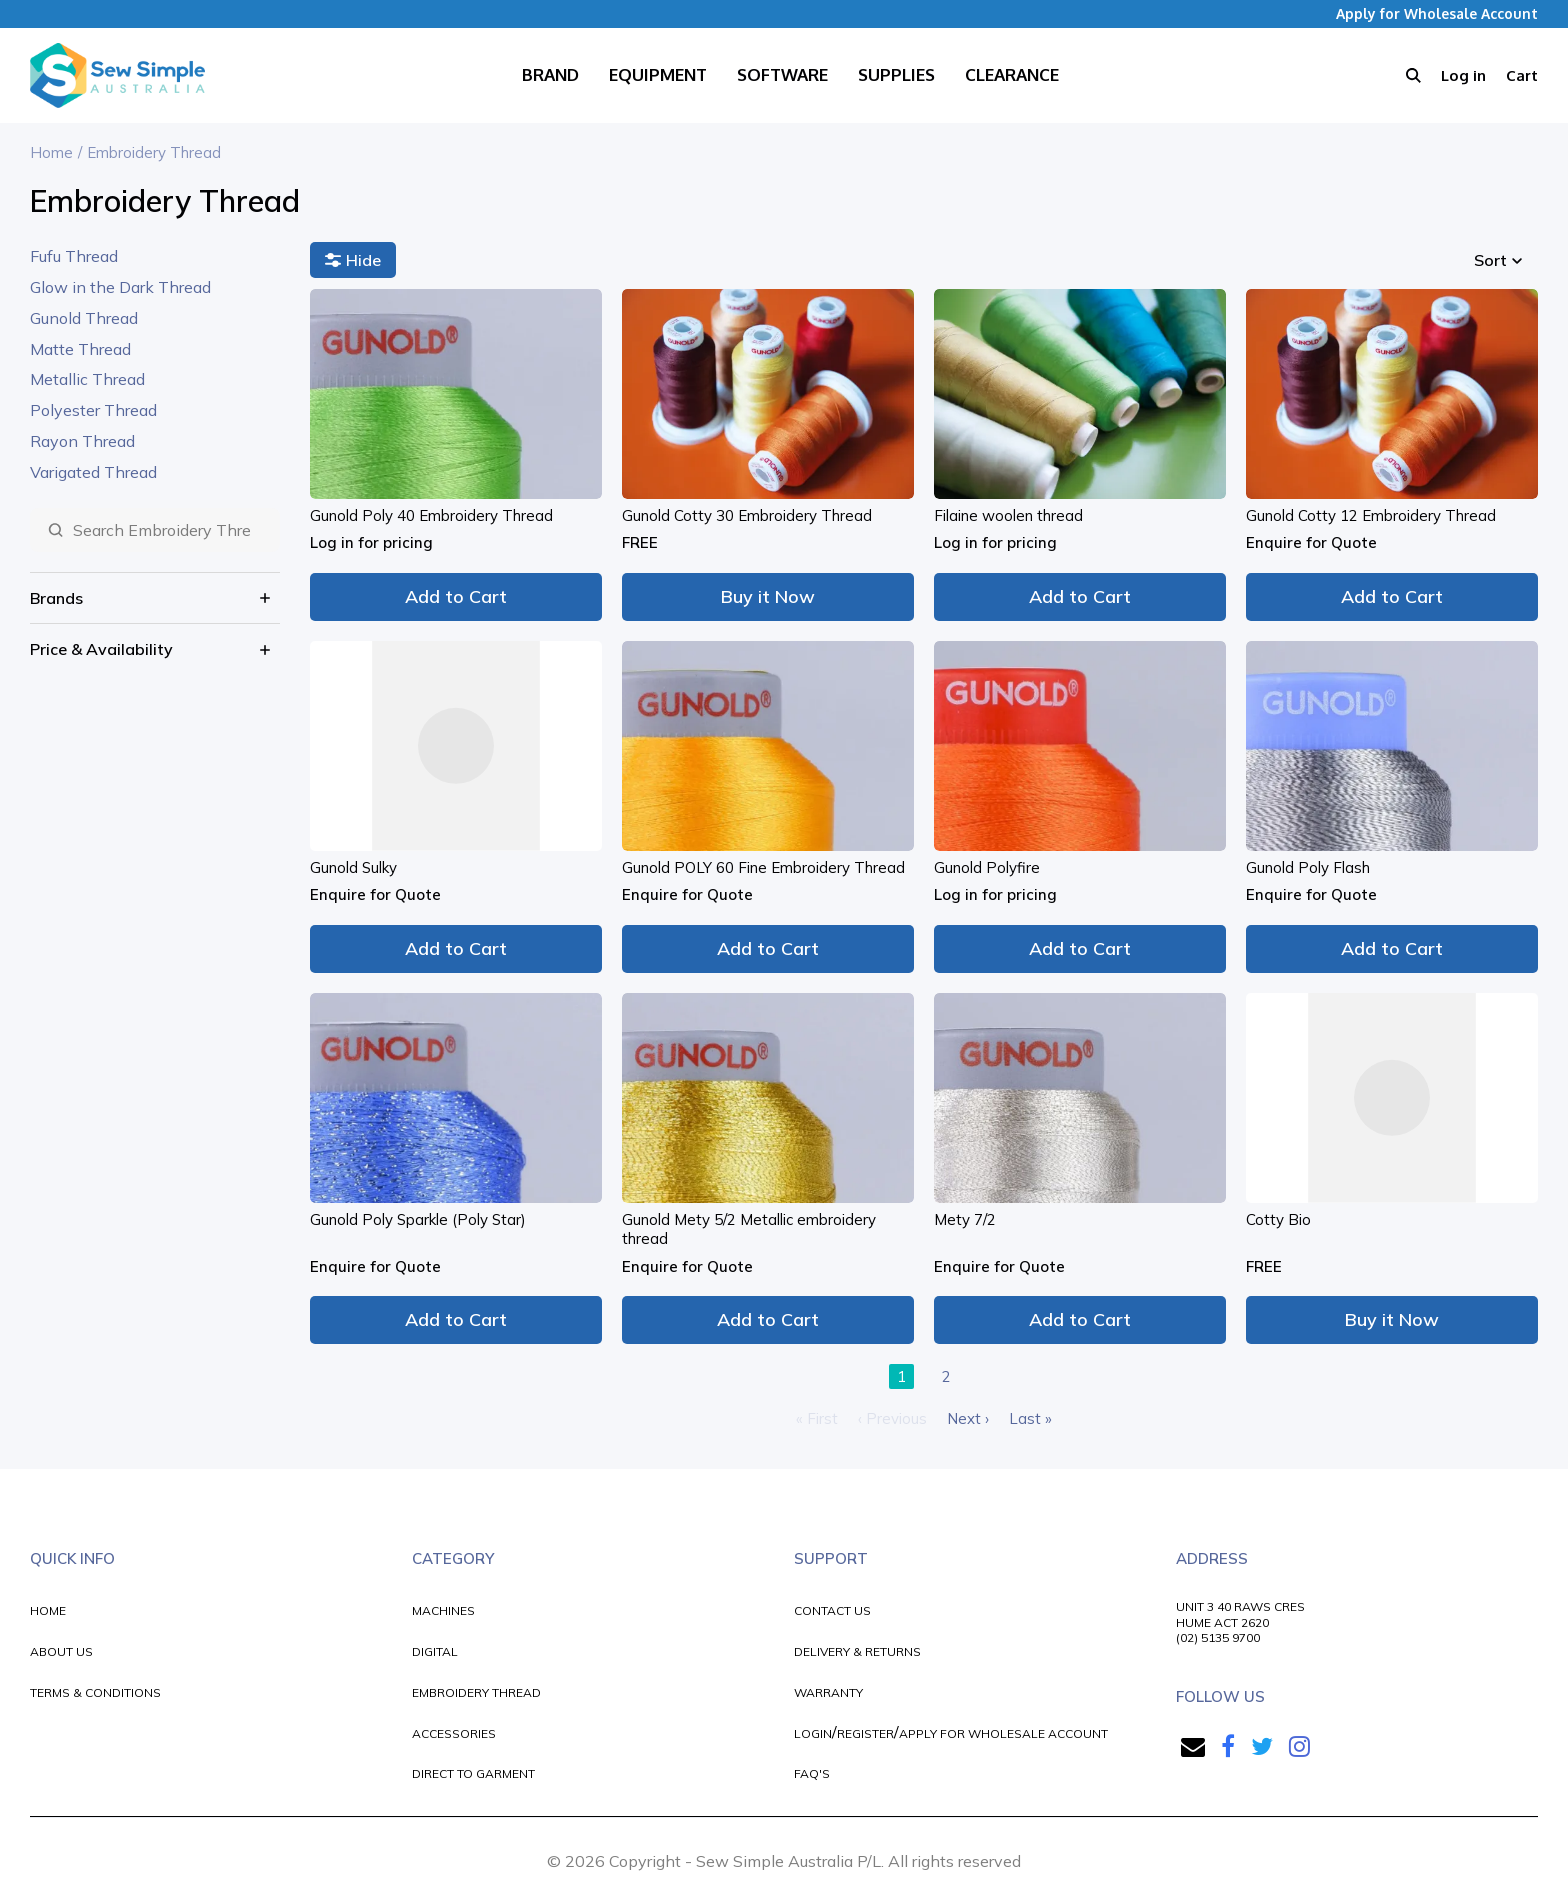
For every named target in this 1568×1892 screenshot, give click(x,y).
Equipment (658, 74)
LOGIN (813, 1733)
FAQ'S (812, 1773)
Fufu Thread (74, 256)
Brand (550, 74)
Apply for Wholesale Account (1437, 13)
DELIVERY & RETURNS (857, 1651)
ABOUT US (61, 1651)
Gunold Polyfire (987, 867)
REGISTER (865, 1733)
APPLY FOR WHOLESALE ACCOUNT (1003, 1733)
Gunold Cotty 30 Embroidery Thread (747, 515)
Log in (1463, 75)
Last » (1030, 1418)
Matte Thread (80, 349)
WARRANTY (828, 1692)
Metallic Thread (87, 379)
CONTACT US (832, 1610)
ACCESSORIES (454, 1733)
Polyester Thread (93, 410)
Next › (968, 1418)
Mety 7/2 (965, 1219)
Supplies (896, 74)
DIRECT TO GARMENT (473, 1773)
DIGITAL (435, 1651)
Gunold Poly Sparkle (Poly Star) (418, 1219)
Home (51, 152)
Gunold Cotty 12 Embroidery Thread (1371, 515)
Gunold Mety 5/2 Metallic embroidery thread (749, 1229)
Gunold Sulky (353, 867)
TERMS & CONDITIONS (95, 1692)
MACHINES (443, 1610)
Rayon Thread (82, 441)
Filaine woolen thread (1008, 515)
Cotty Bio (1278, 1219)
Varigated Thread (93, 472)
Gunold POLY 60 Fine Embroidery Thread (763, 867)
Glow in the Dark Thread (120, 287)
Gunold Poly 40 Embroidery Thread (431, 515)
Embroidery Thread (154, 152)
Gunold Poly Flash (1308, 867)
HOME (48, 1610)
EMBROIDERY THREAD (476, 1692)
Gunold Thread (84, 318)
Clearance (1012, 74)
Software (782, 74)
